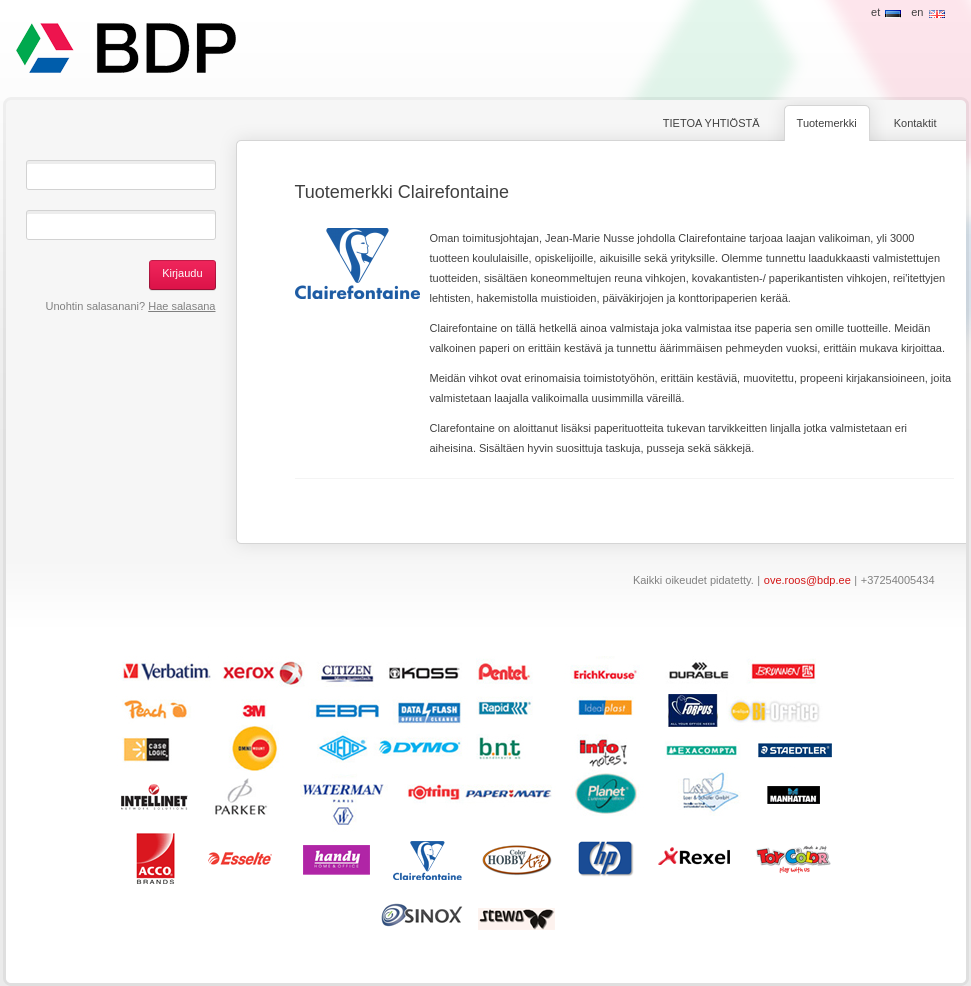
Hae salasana (181, 306)
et (875, 12)
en (917, 12)
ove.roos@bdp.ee (807, 580)
